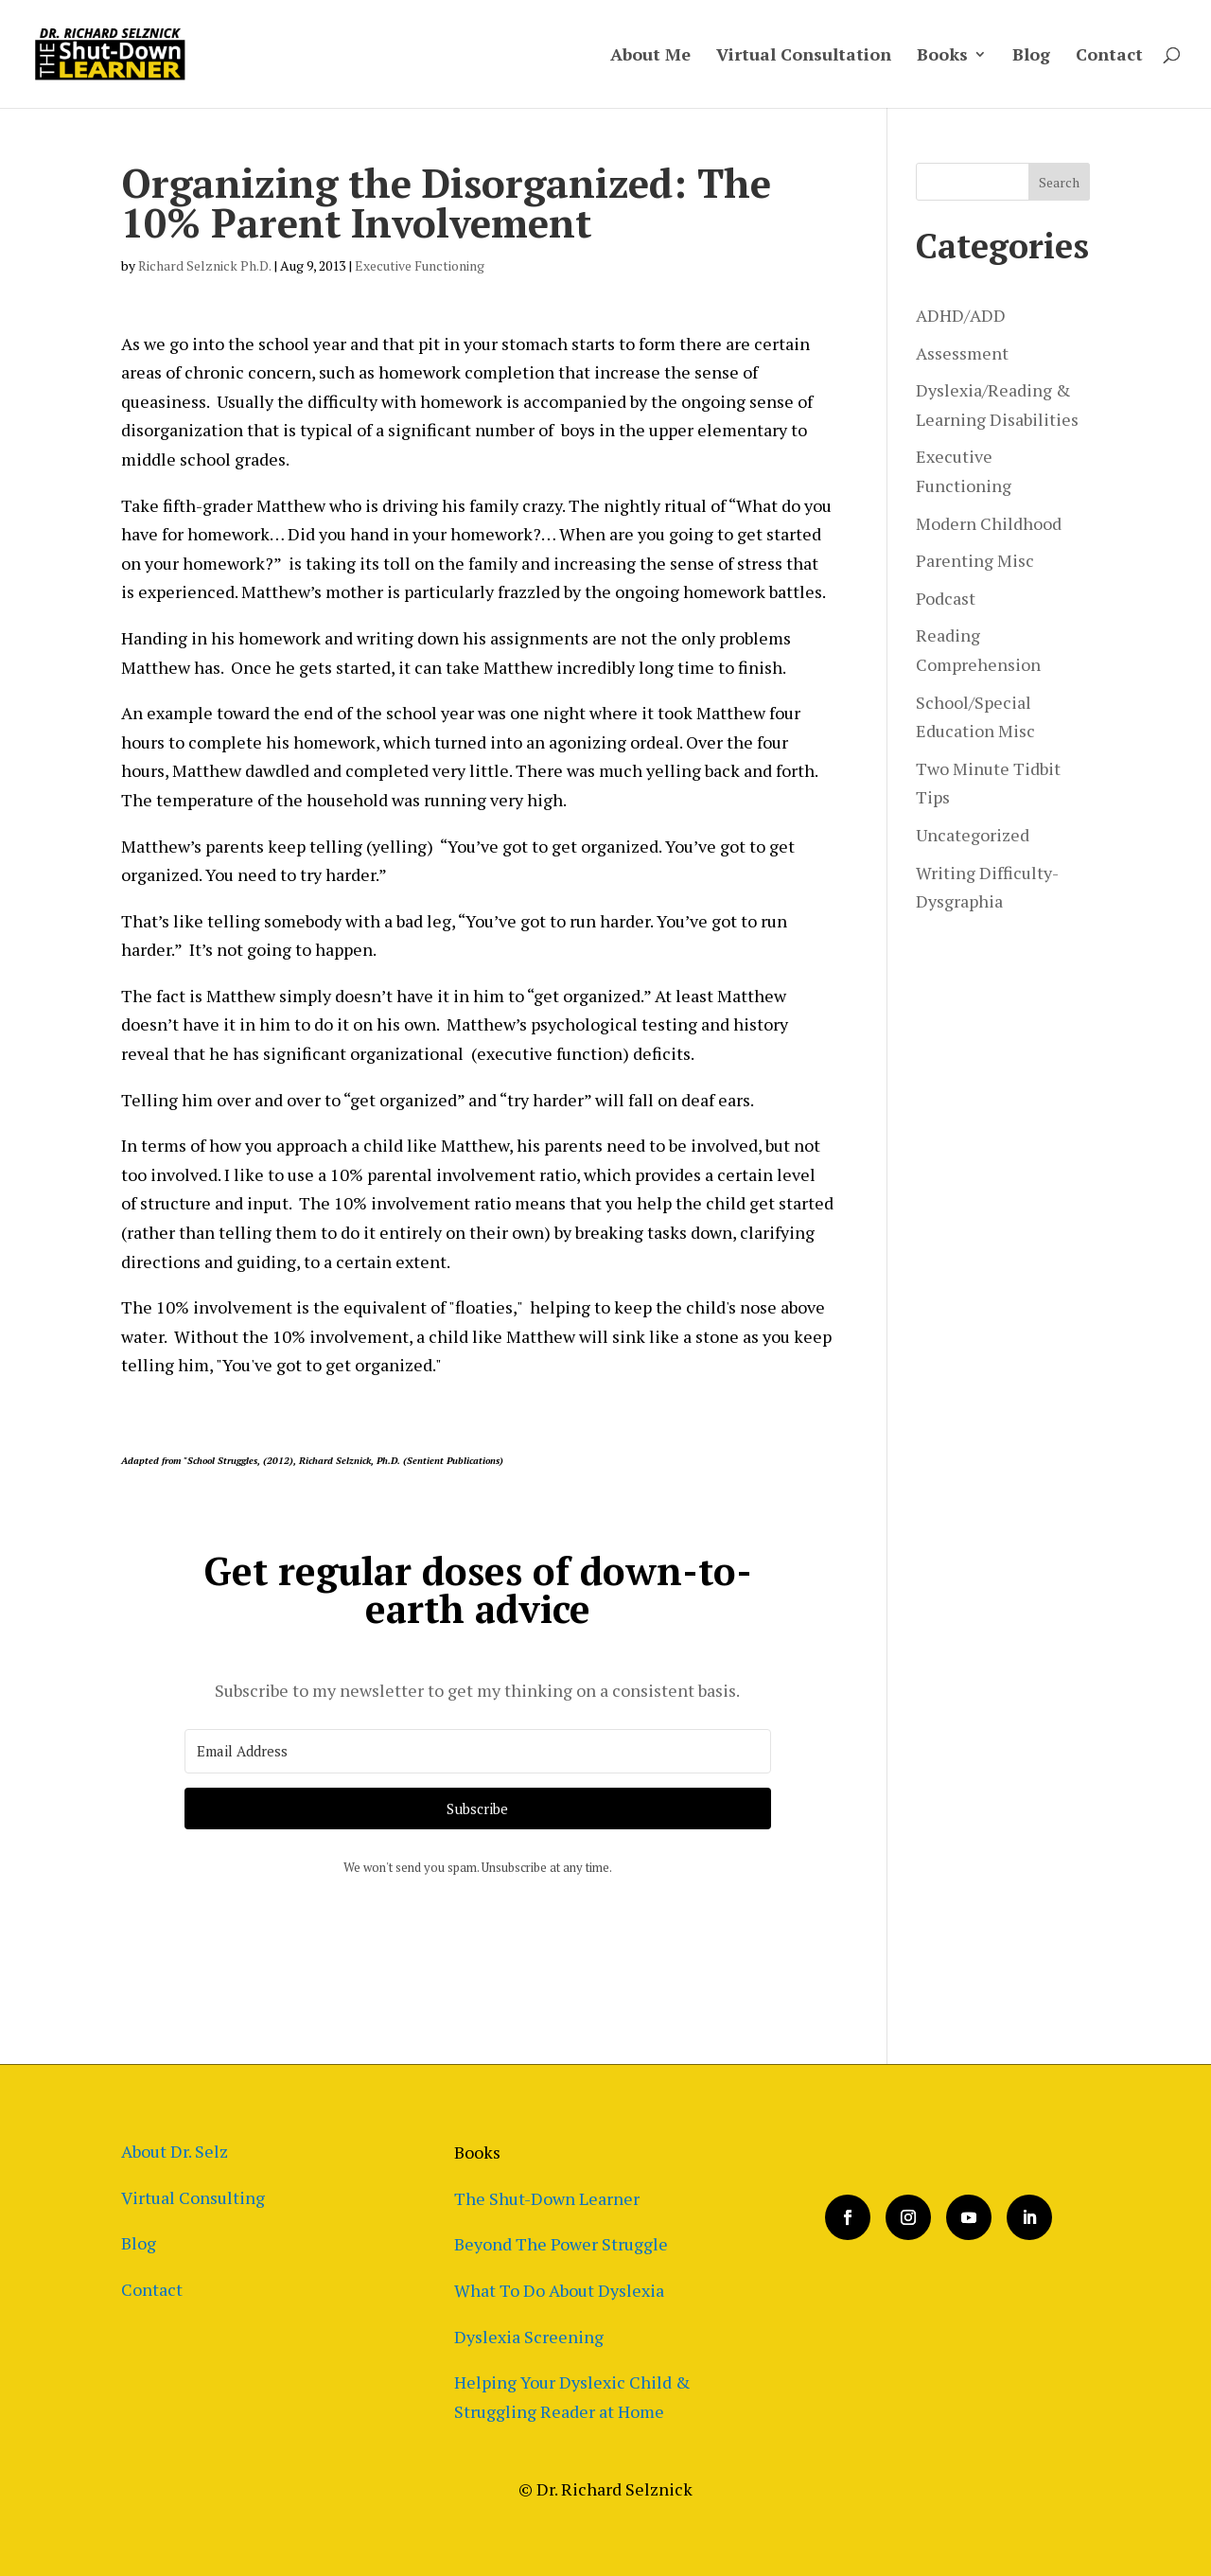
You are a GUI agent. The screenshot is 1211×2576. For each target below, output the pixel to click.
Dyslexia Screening (529, 2336)
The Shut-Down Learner (547, 2198)
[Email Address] (477, 1751)
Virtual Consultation (803, 56)
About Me (650, 56)
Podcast (945, 598)
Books (942, 56)
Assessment (962, 353)
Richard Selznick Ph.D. (204, 265)
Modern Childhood (989, 523)
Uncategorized (972, 834)
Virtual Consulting (193, 2197)
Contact (1109, 56)
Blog (1031, 56)
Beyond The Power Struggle (561, 2243)
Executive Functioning (419, 265)
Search (1059, 182)
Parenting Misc (975, 560)
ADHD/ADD (961, 315)
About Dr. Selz (174, 2151)
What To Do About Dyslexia (559, 2290)
